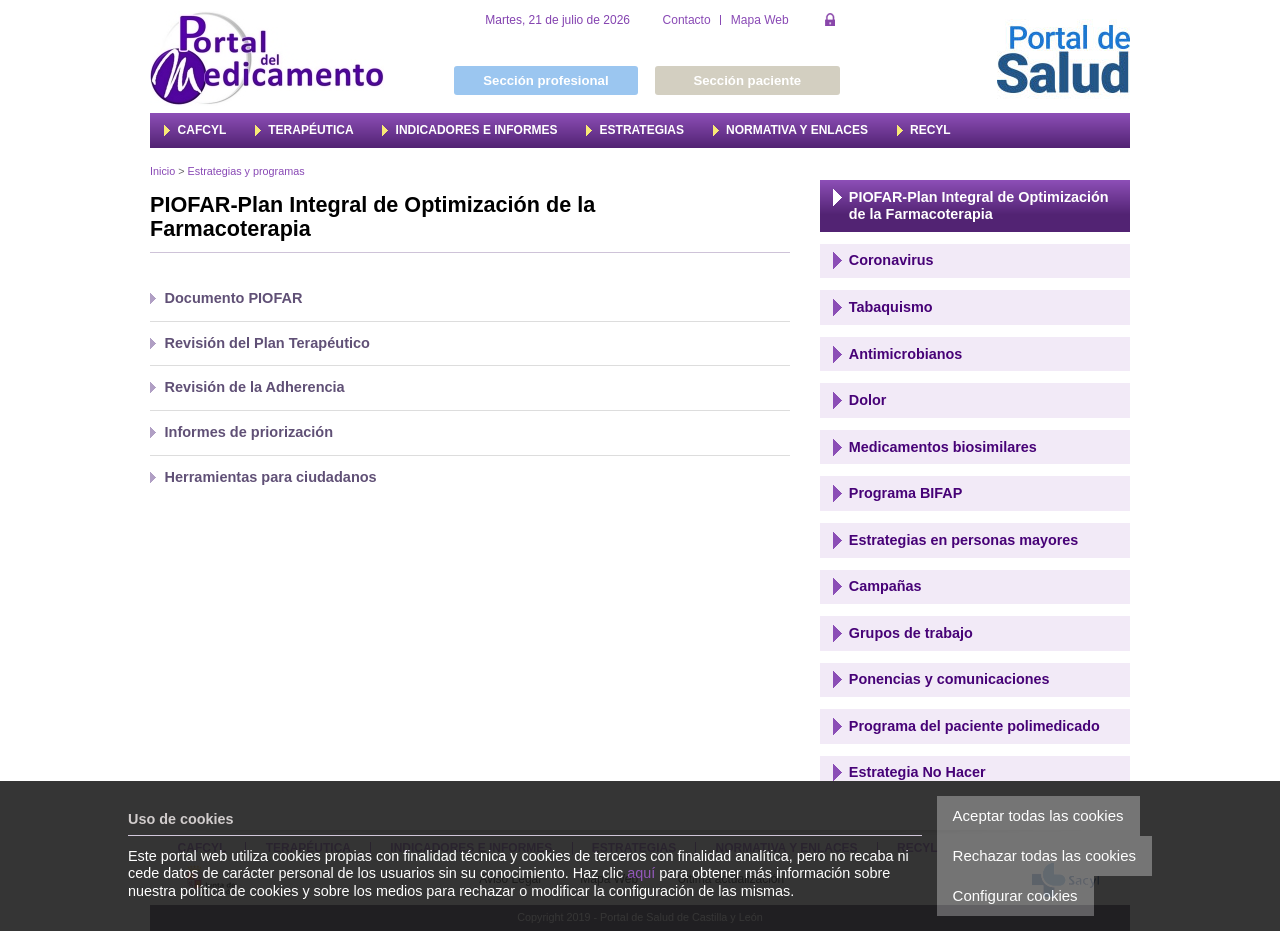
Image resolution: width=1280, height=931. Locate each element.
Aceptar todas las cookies (1038, 815)
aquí (641, 873)
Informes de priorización (249, 432)
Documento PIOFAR (234, 298)
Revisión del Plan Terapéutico (267, 343)
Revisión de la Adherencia (255, 387)
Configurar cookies (1015, 895)
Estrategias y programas (246, 171)
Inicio (162, 171)
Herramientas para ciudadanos (271, 477)
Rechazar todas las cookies (1044, 855)
